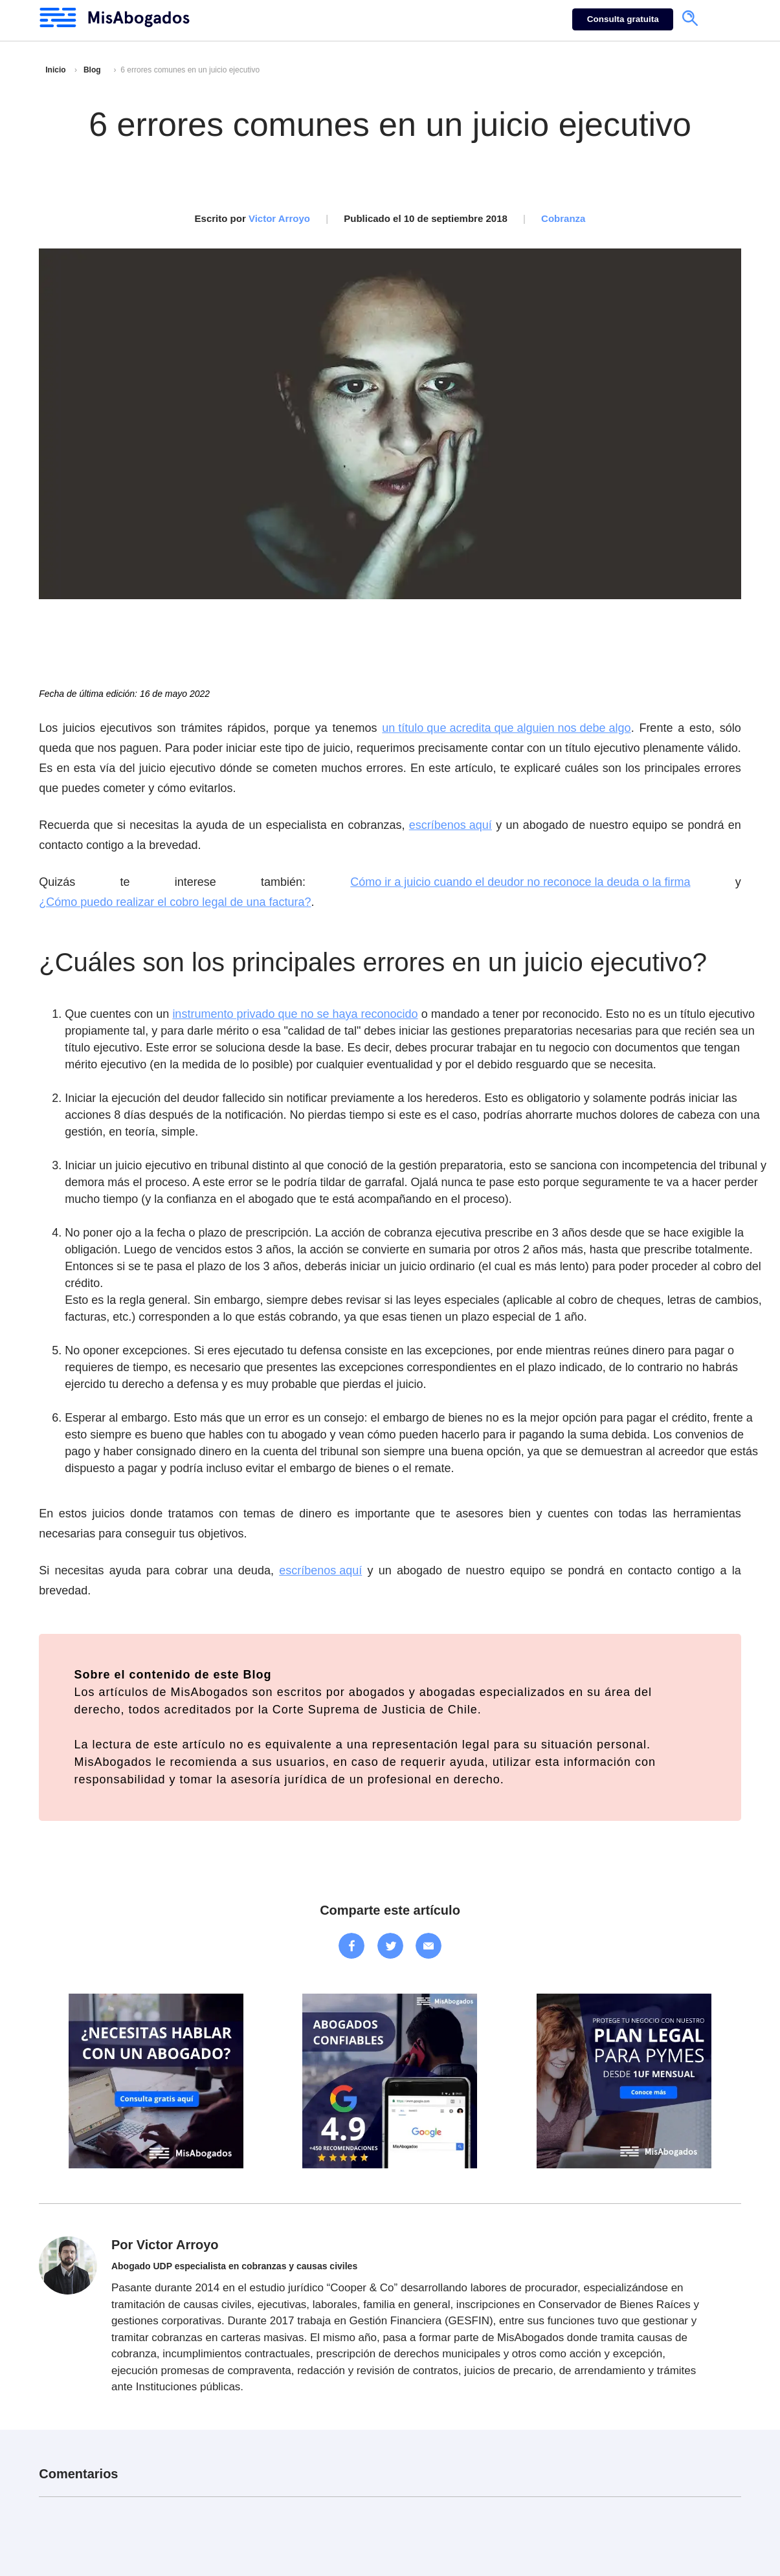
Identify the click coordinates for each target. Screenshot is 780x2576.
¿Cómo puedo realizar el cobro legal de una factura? (175, 902)
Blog (92, 69)
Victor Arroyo (279, 218)
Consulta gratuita (623, 19)
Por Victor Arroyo (165, 2245)
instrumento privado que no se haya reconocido (295, 1013)
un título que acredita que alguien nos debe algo (506, 727)
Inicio (55, 69)
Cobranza (563, 218)
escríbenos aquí (450, 825)
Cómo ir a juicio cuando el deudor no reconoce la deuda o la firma (520, 881)
